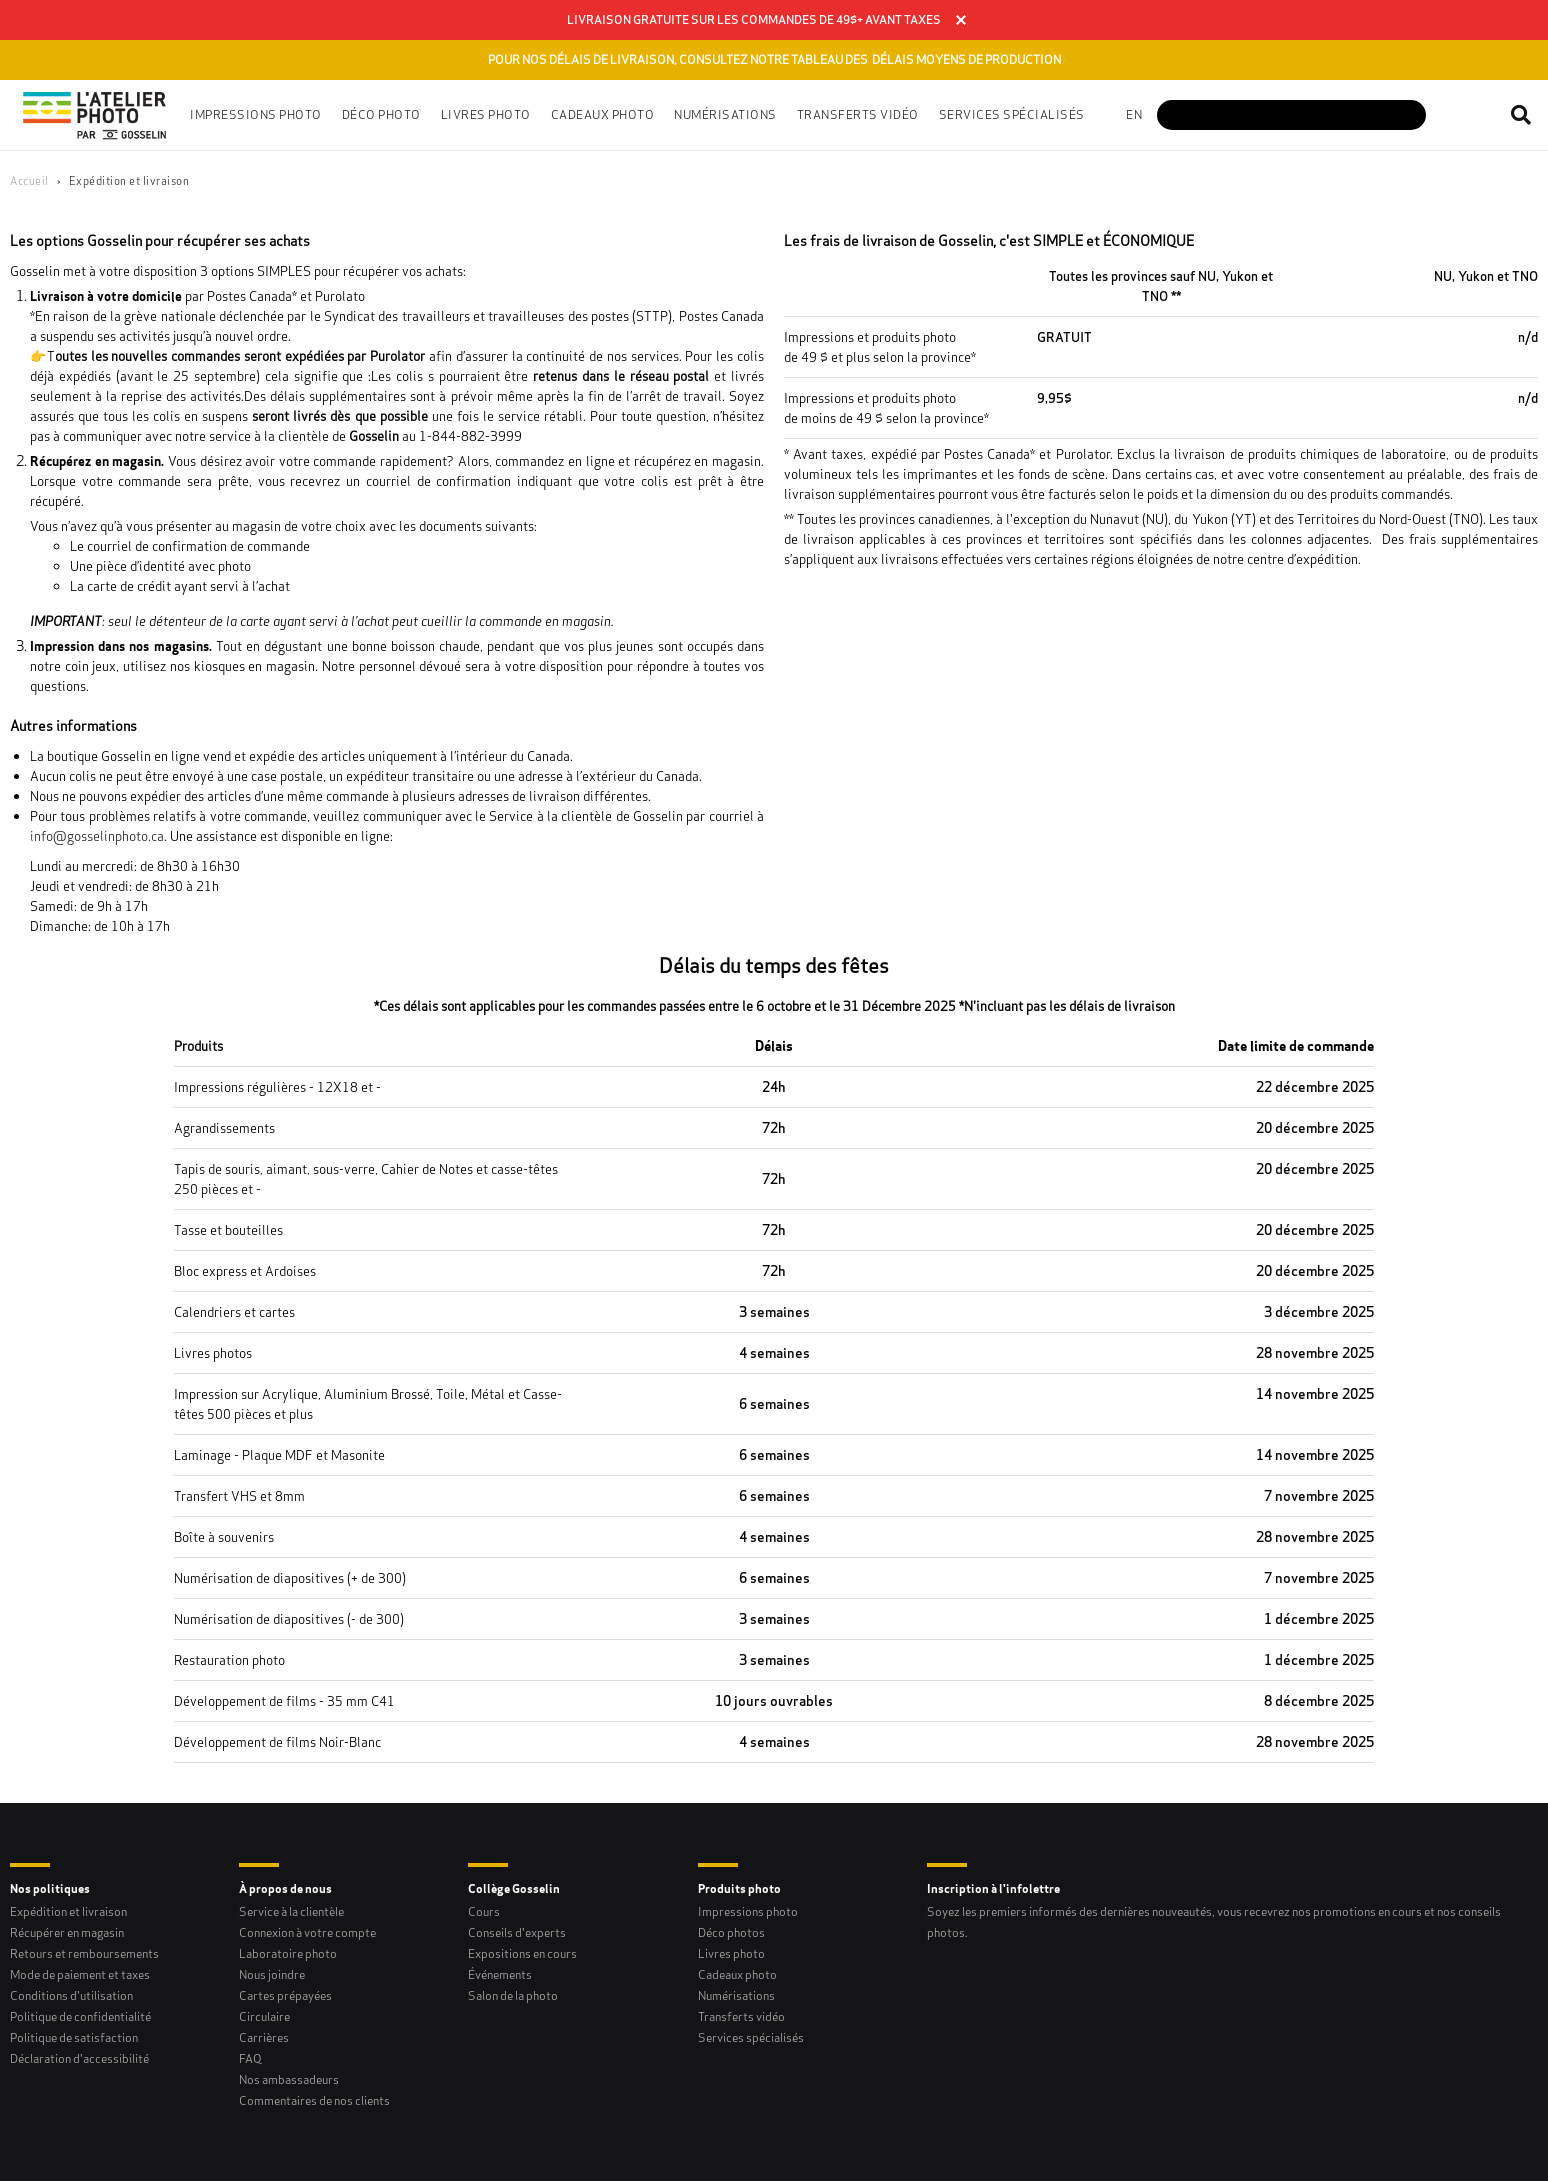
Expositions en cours (522, 1953)
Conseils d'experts (517, 1932)
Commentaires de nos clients (314, 2100)
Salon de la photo (513, 1995)
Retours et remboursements (84, 1953)
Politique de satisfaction (74, 2037)
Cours (484, 1911)
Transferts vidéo (858, 114)
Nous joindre (272, 1974)
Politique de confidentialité (80, 2016)
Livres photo (731, 1953)
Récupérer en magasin (67, 1932)
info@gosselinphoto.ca (97, 836)
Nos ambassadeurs (289, 2079)
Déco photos (731, 1932)
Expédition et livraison (68, 1911)
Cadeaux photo (737, 1974)
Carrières (264, 2037)
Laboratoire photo (288, 1953)
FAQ (250, 2058)
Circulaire (264, 2016)
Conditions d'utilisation (71, 1995)
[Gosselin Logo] (95, 115)
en (1134, 114)
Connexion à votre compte (307, 1932)
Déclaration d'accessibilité (79, 2058)
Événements (500, 1974)
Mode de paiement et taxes (80, 1974)
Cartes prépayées (285, 1995)
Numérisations (736, 1995)
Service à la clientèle (291, 1911)
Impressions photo (748, 1911)
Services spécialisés (751, 2037)
